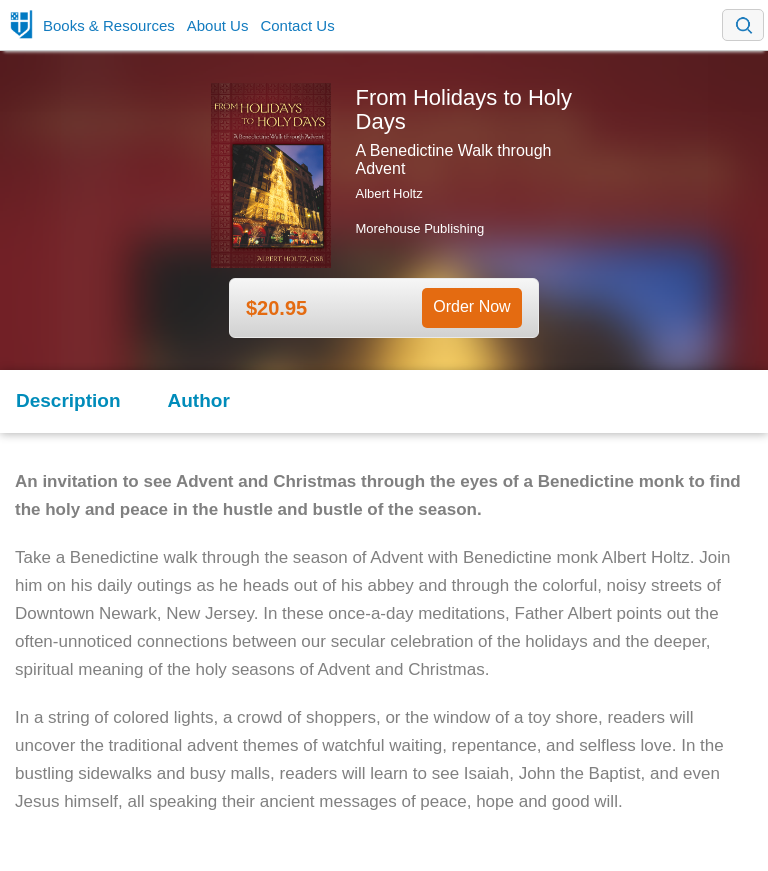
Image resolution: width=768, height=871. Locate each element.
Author (199, 400)
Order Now (471, 306)
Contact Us (297, 25)
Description (68, 400)
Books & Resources (109, 25)
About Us (218, 25)
